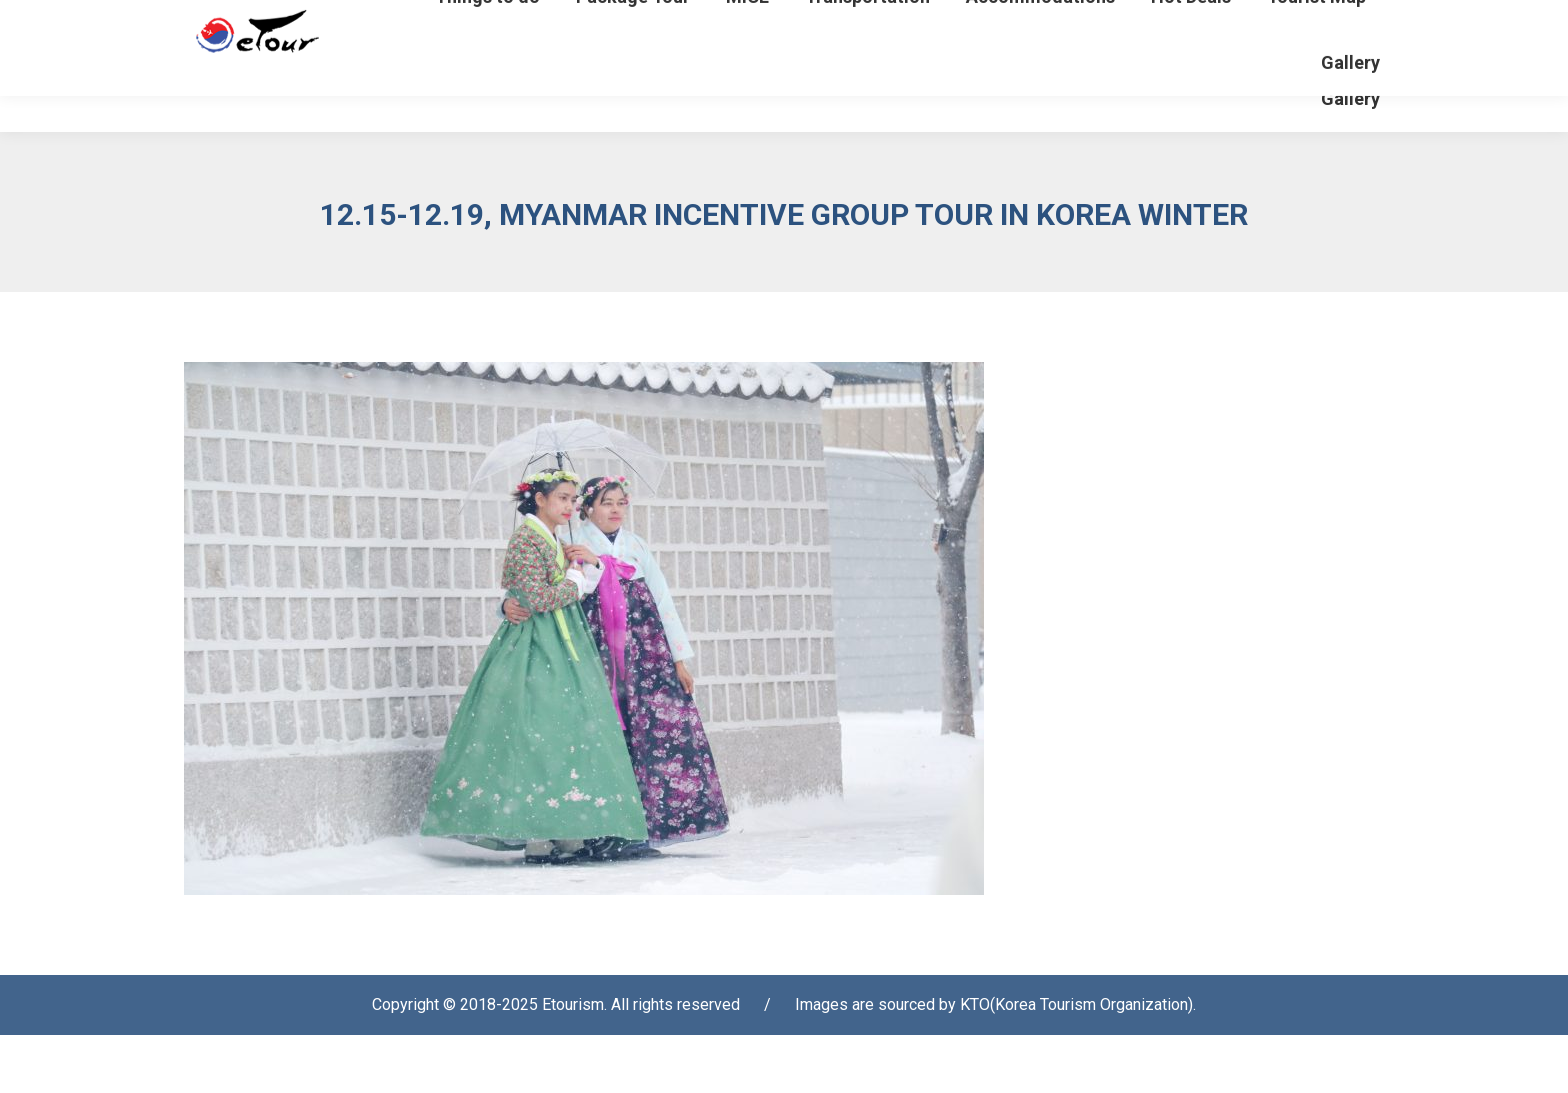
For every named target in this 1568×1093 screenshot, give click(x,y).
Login (1080, 29)
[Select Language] (1306, 24)
